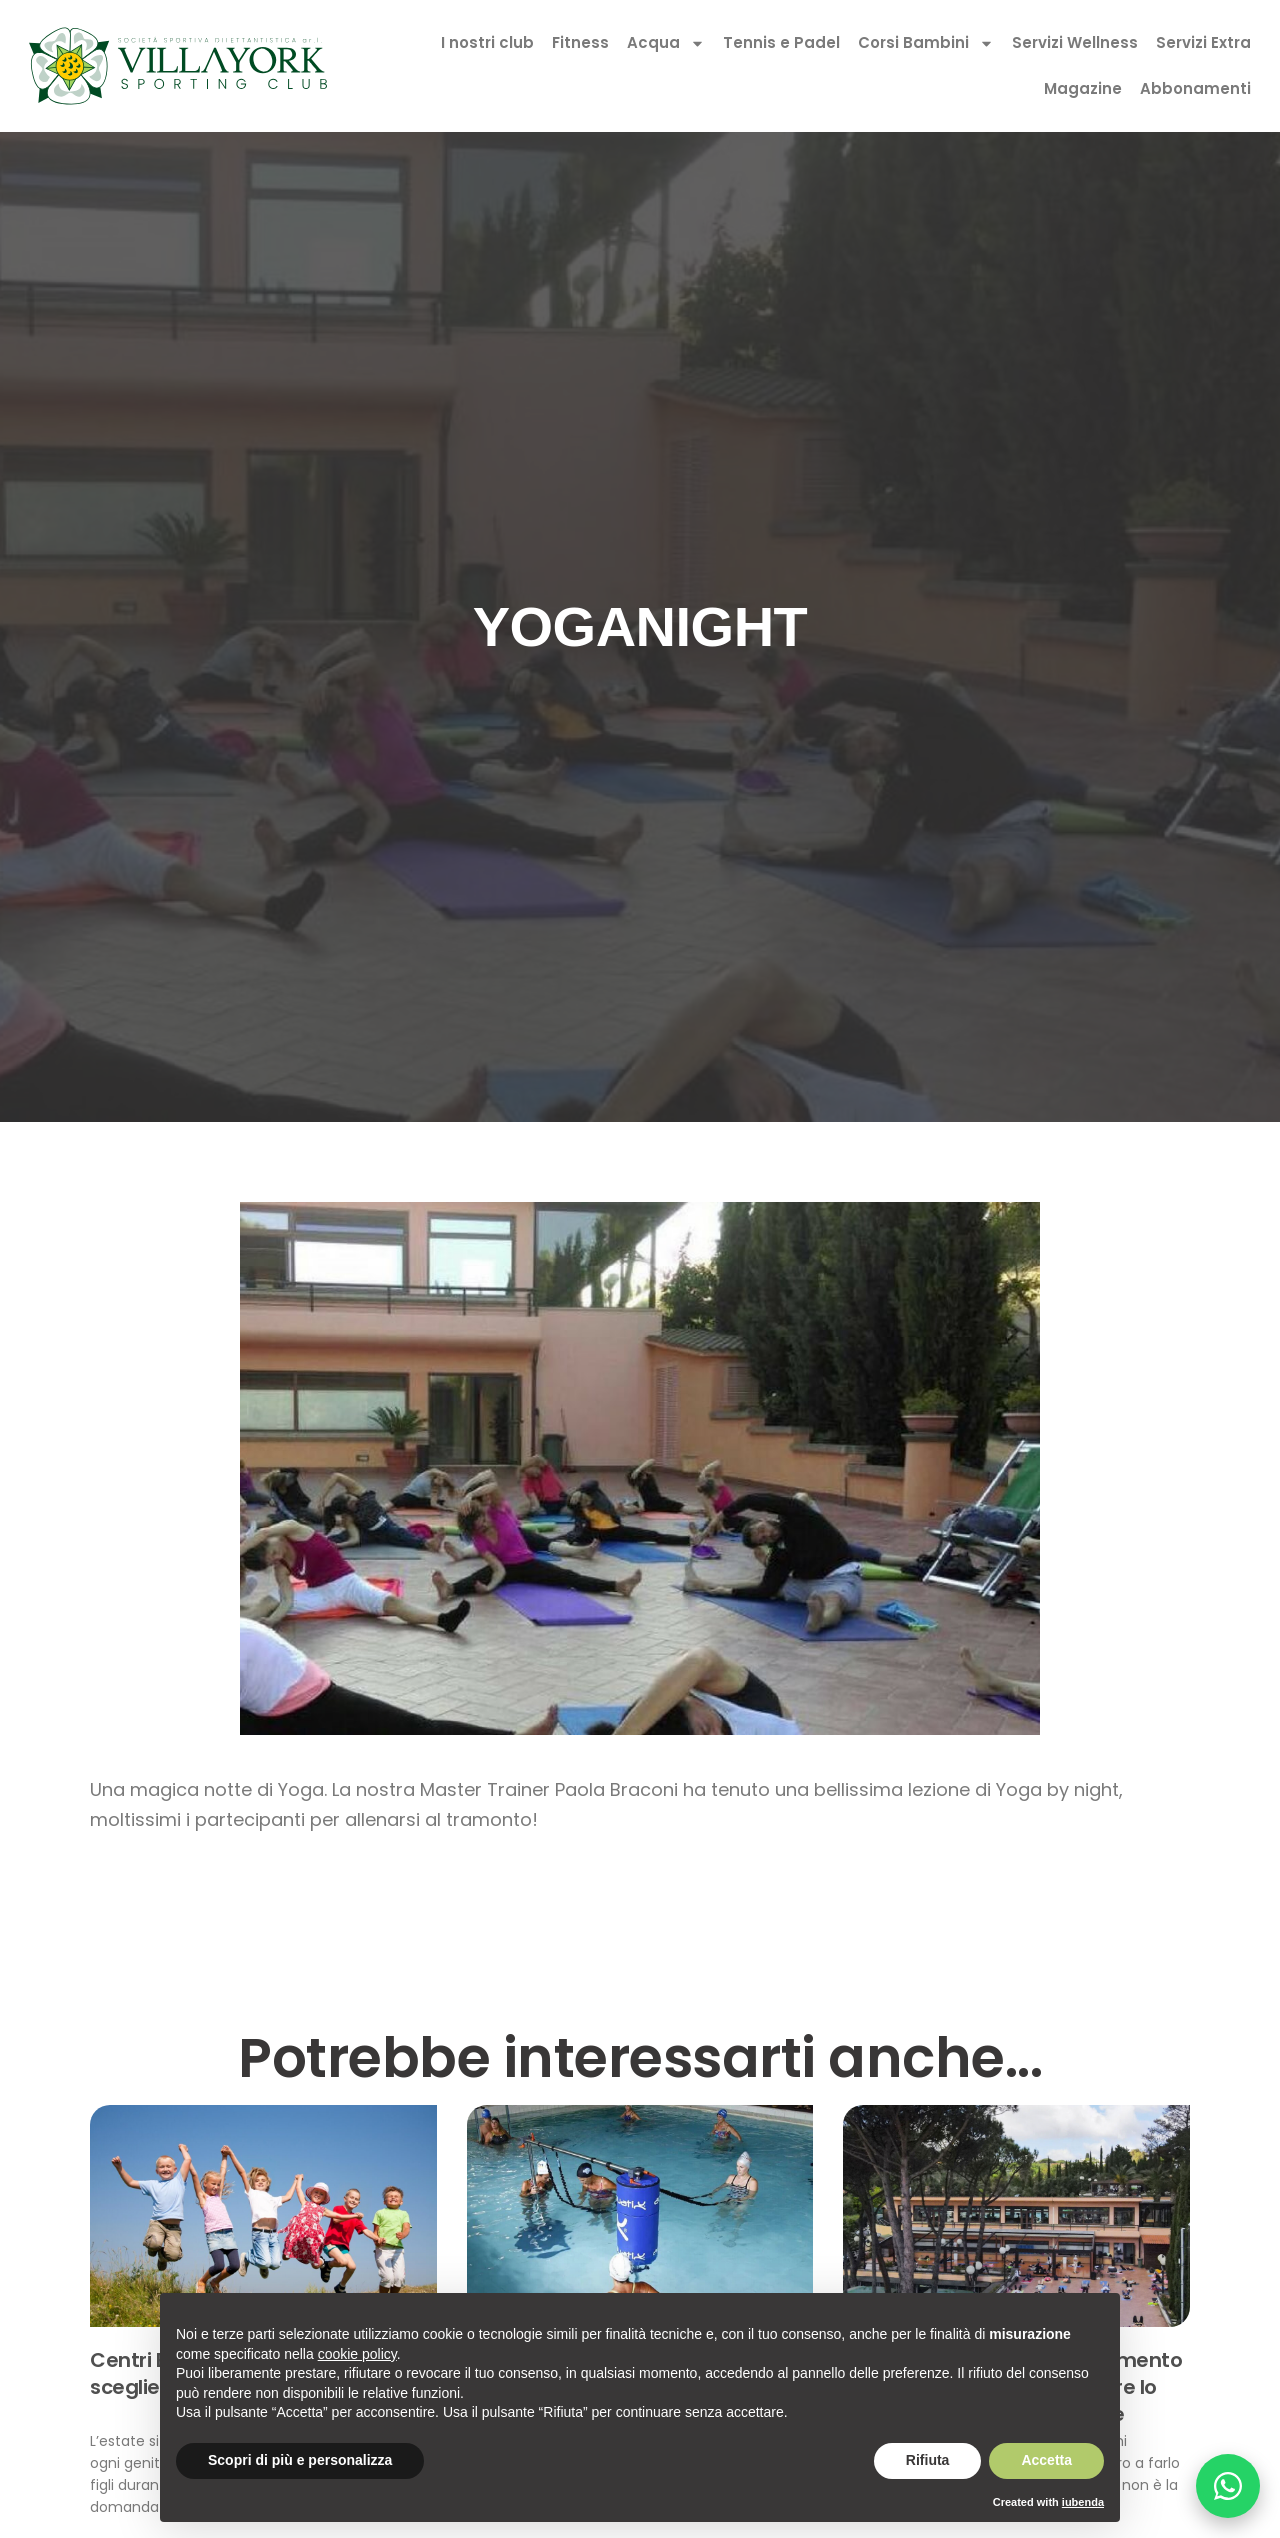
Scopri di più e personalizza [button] (300, 2460)
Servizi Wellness (1075, 42)
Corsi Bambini (926, 43)
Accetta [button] (1046, 2460)
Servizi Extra (1203, 42)
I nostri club (487, 42)
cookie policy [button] (357, 2354)
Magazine (1083, 88)
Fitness (580, 42)
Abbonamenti (1195, 88)
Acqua (666, 43)
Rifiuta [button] (928, 2460)
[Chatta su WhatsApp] (1228, 2486)
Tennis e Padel (781, 42)
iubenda (1083, 2502)
